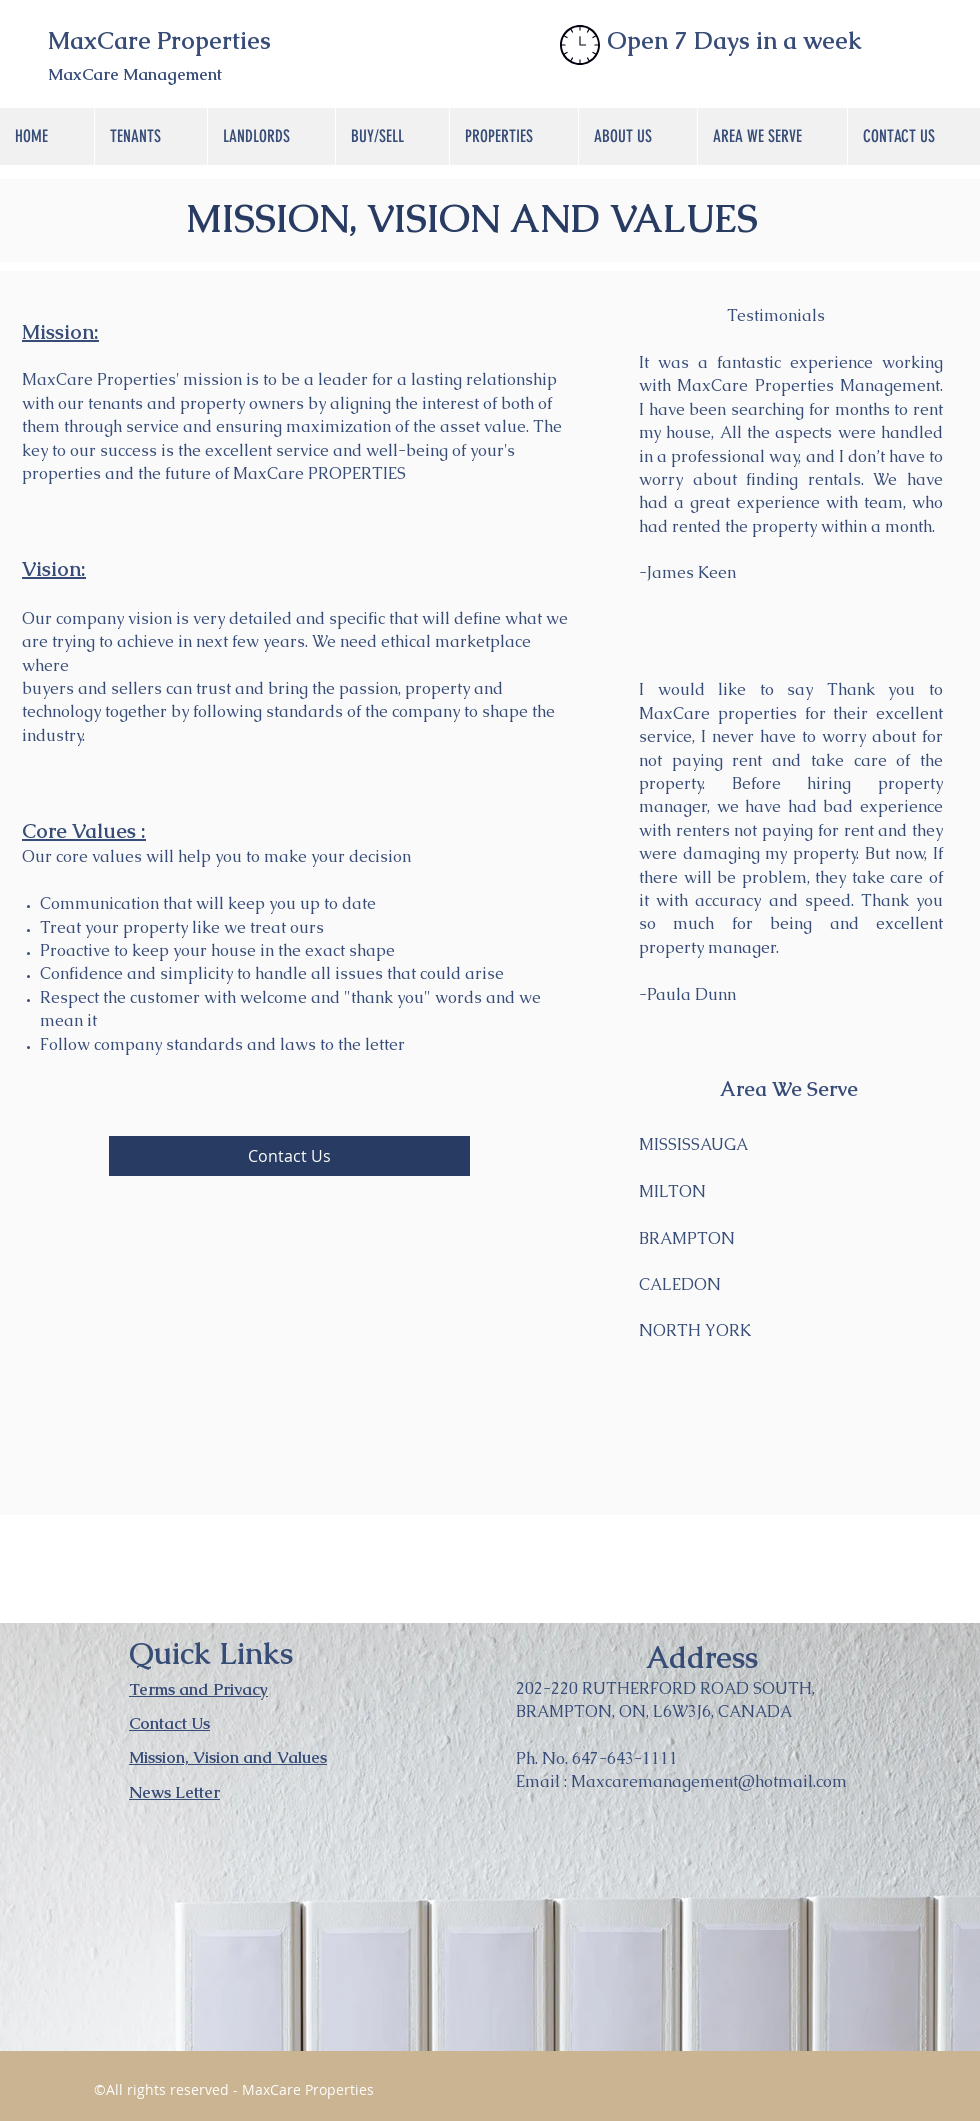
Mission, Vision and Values (228, 1757)
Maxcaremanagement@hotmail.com (709, 1781)
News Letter (174, 1792)
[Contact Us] (289, 1156)
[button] (150, 136)
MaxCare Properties (159, 40)
